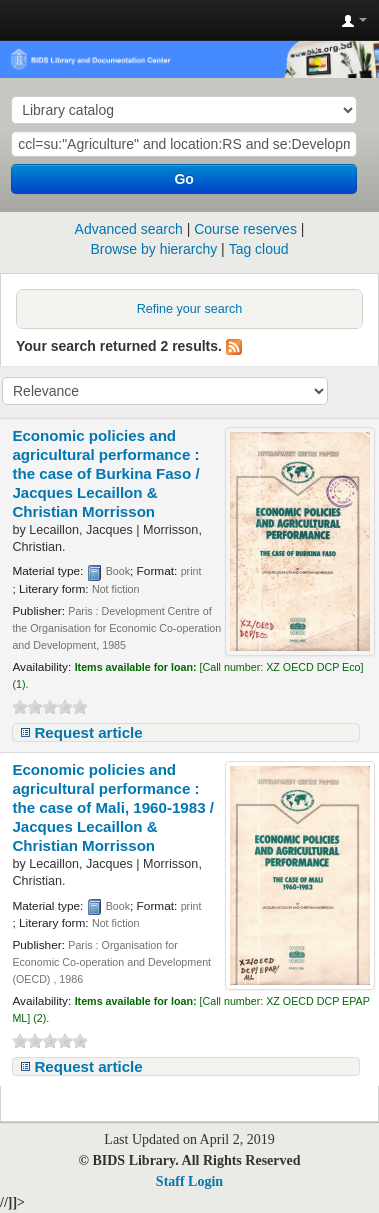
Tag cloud (259, 249)
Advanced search (129, 229)
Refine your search (190, 309)
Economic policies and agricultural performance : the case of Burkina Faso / (105, 473)
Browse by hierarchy (153, 249)
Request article (88, 732)
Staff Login (189, 1181)
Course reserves (245, 229)
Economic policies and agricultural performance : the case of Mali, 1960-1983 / (113, 807)
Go (183, 179)
